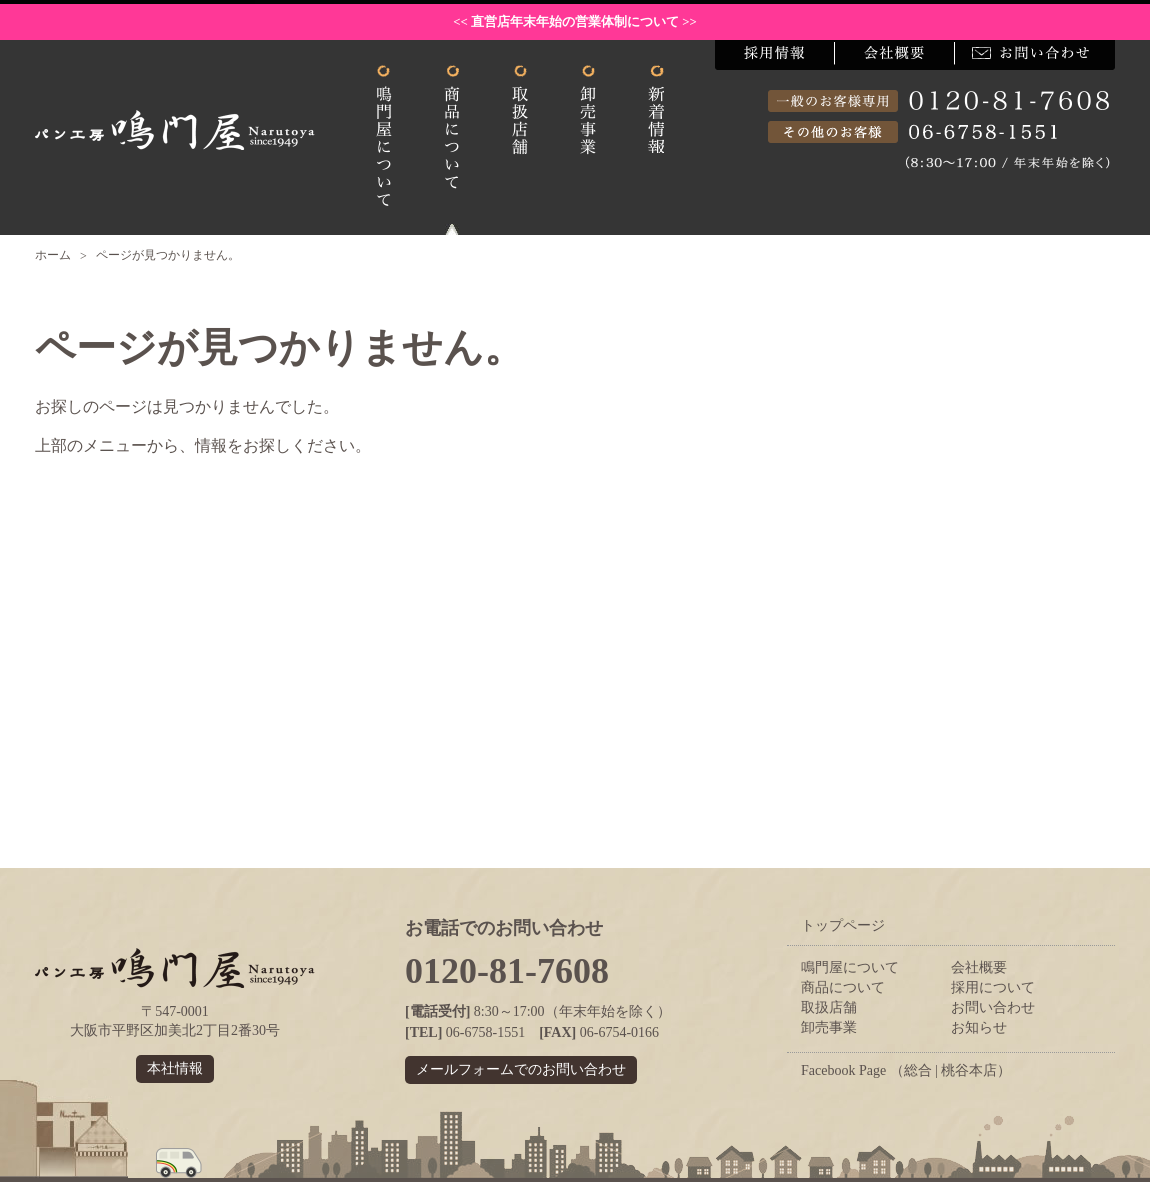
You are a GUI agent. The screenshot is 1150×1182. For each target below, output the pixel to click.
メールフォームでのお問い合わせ (521, 1069)
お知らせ (979, 1027)
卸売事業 (829, 1027)
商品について (843, 987)
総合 (918, 1070)
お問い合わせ (993, 1007)
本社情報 (175, 1068)
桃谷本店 (969, 1070)
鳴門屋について (850, 967)
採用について (993, 987)
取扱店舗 (829, 1007)
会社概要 (979, 967)
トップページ (843, 925)
